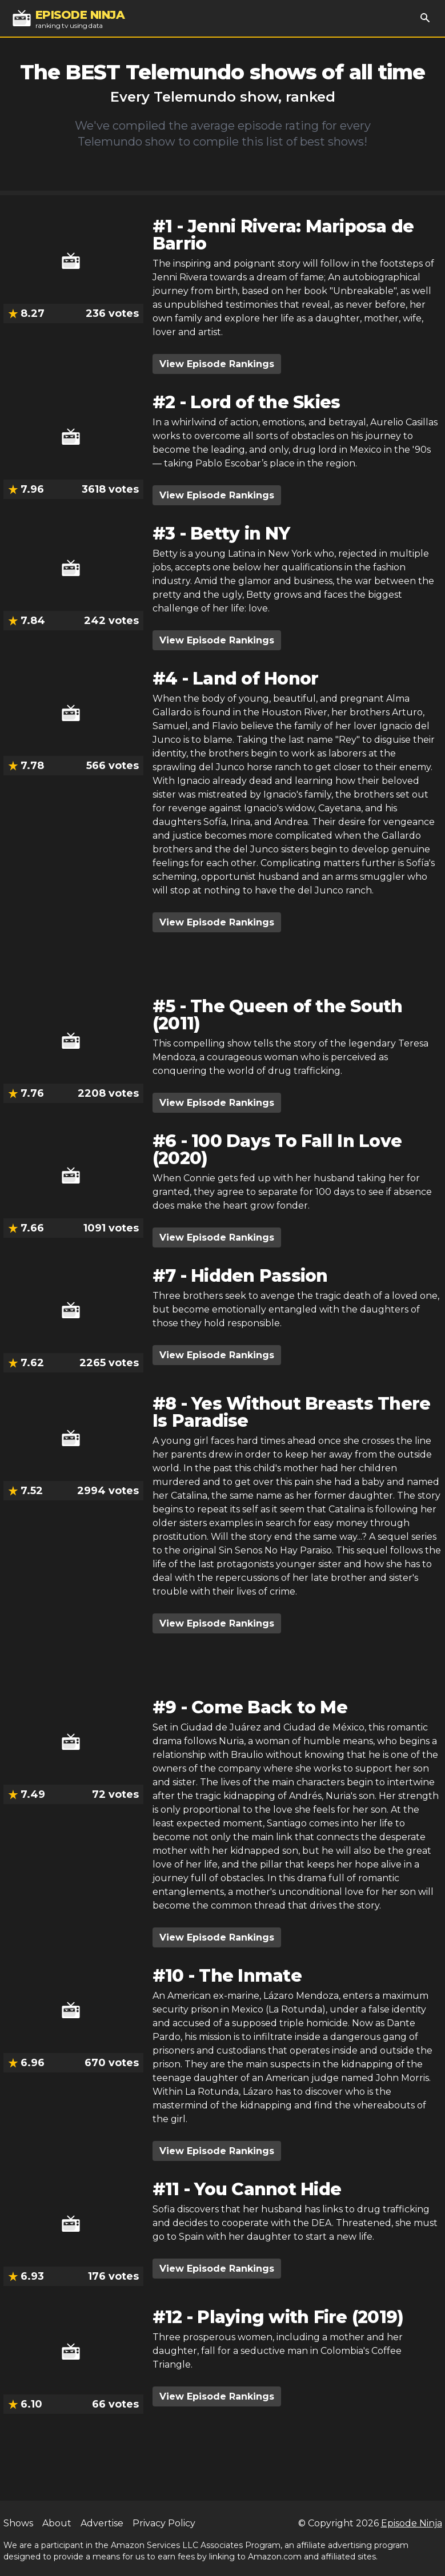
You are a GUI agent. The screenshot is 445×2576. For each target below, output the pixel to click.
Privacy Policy (164, 2523)
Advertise (102, 2523)
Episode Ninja (411, 2523)
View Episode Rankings (216, 364)
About (56, 2523)
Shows (18, 2523)
